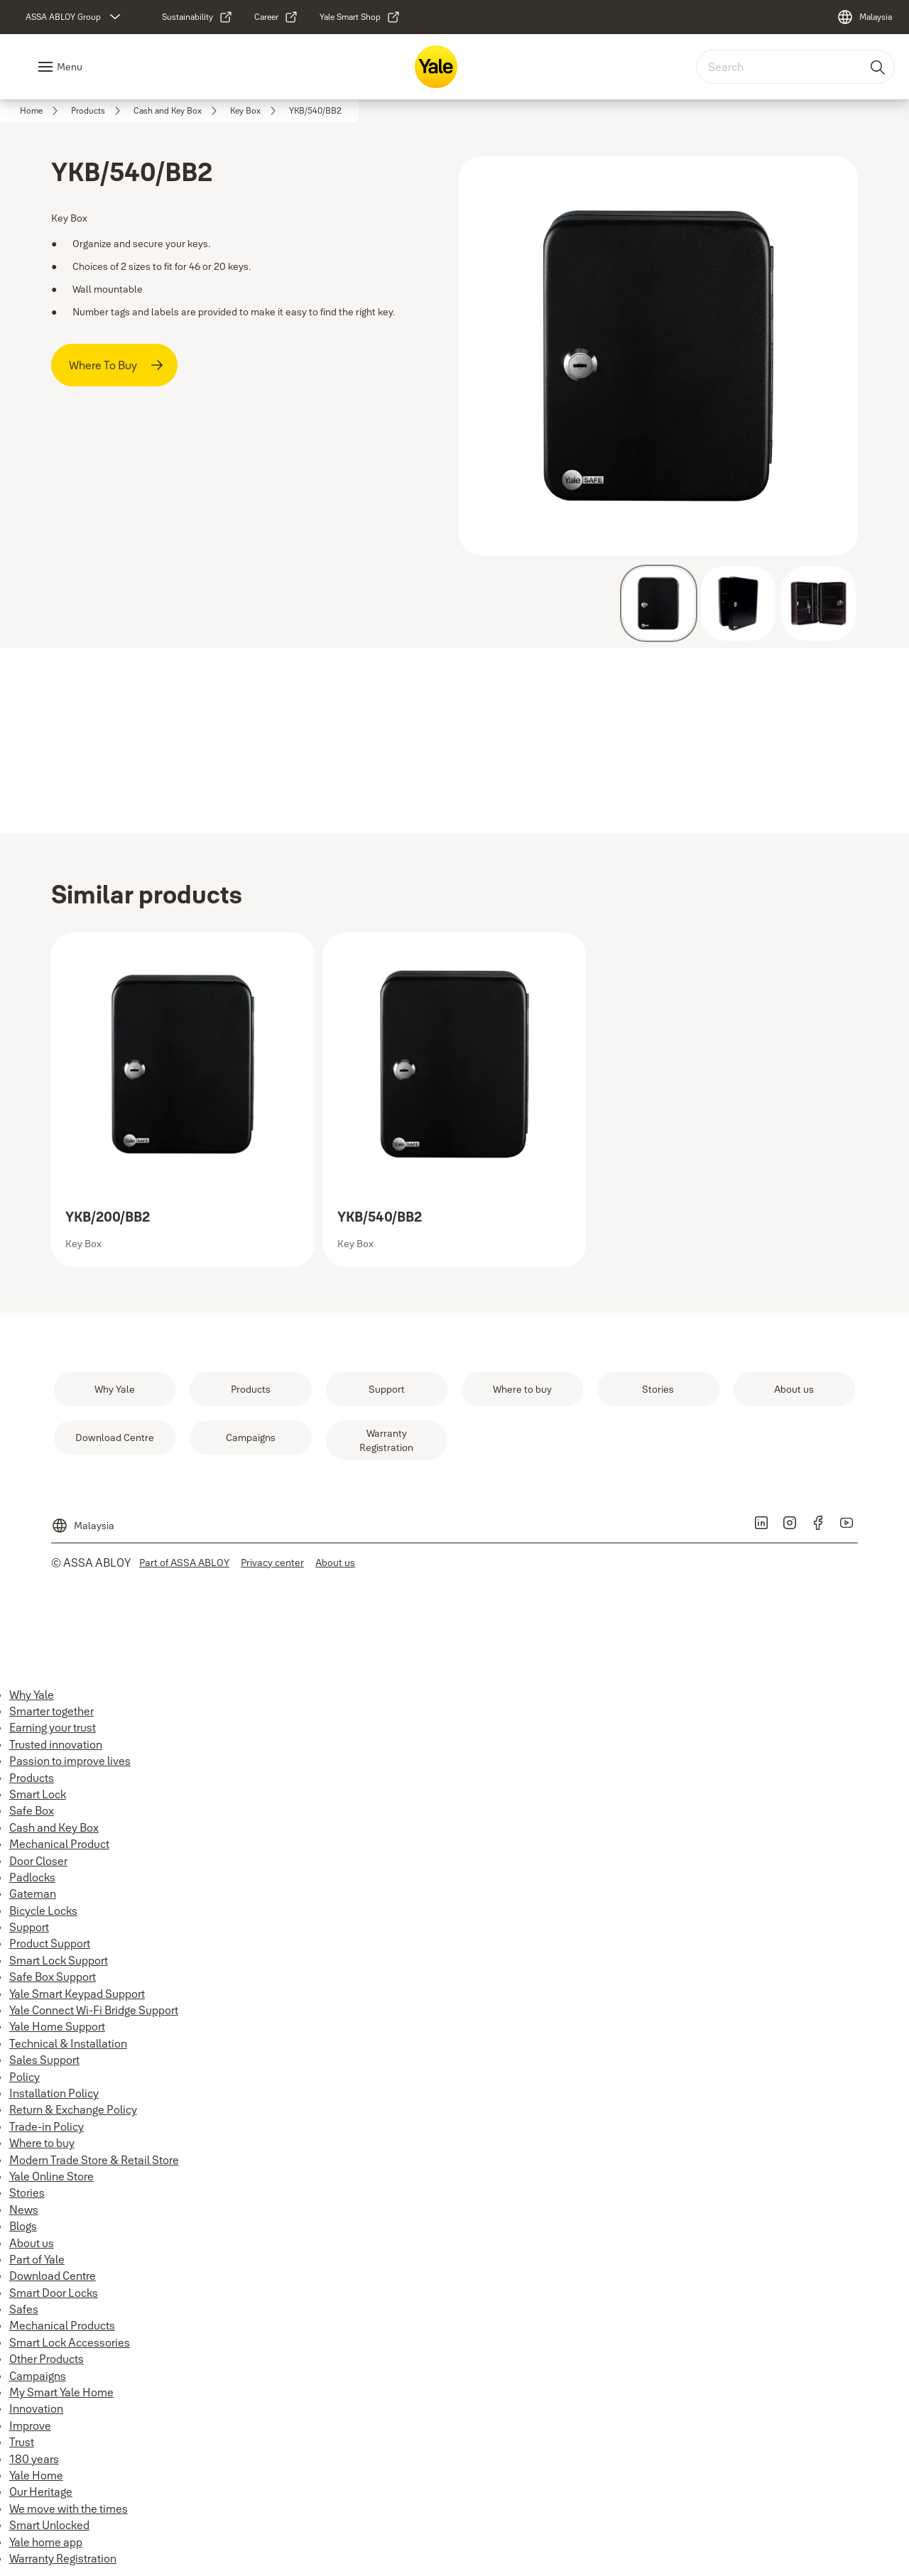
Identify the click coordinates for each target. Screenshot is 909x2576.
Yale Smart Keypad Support (77, 1994)
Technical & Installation (68, 2043)
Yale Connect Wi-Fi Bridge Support (93, 2010)
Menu (69, 66)
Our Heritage (40, 2491)
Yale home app (45, 2542)
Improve (30, 2425)
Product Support (49, 1943)
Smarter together (51, 1711)
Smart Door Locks (53, 2293)
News (23, 2209)
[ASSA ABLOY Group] (74, 17)
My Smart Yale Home (61, 2392)
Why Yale (31, 1695)
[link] (197, 17)
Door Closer (38, 1861)
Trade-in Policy (46, 2126)
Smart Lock (37, 1794)
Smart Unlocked (49, 2525)
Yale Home (36, 2475)
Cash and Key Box (54, 1827)
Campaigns (37, 2376)
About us (31, 2243)
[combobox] (795, 67)
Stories (27, 2192)
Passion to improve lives (70, 1761)
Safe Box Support (52, 1976)
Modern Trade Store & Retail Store (94, 2160)
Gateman (32, 1893)
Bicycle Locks (43, 1910)
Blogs (23, 2226)
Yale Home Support (57, 2026)
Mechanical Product (59, 1844)
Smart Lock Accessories (69, 2342)
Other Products (46, 2359)
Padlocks (32, 1877)
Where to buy (42, 2143)
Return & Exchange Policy (73, 2109)
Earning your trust (52, 1727)
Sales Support (44, 2060)
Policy (24, 2077)
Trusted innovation (55, 1744)
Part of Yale (37, 2259)
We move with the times (68, 2508)
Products (31, 1778)
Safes (23, 2309)
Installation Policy (54, 2093)
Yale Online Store (51, 2176)
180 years (34, 2459)
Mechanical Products (62, 2325)
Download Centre (52, 2275)
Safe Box (31, 1810)
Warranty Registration (62, 2558)
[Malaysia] (864, 17)
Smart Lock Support (58, 1960)
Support (29, 1927)
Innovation (36, 2408)
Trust (21, 2442)
